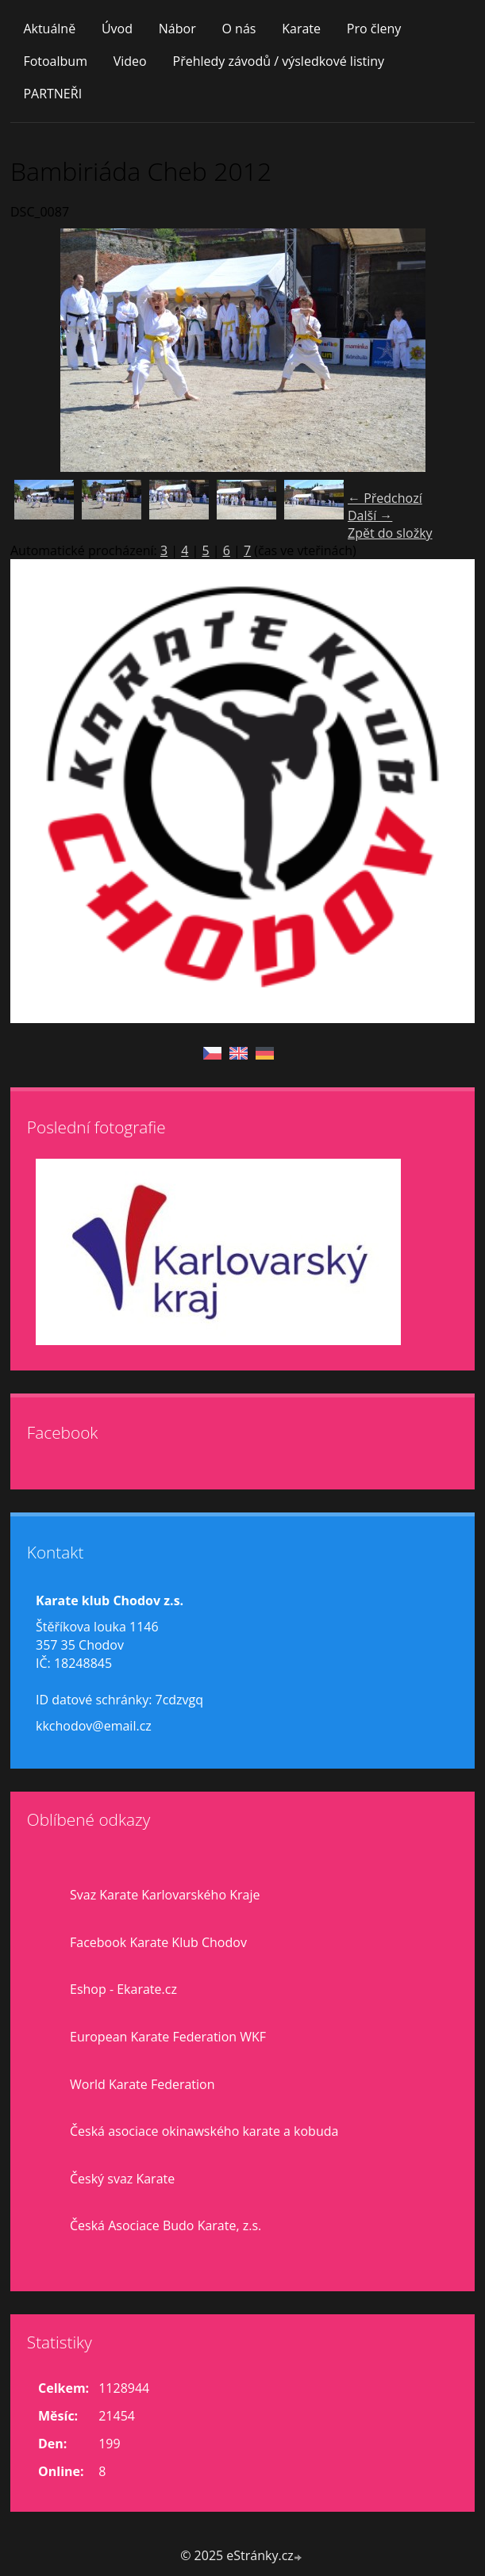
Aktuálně (49, 28)
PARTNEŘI (52, 93)
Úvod (117, 28)
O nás (238, 28)
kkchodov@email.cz (94, 1726)
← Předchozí (385, 498)
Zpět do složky (390, 533)
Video (130, 61)
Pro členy (374, 28)
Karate (301, 28)
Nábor (177, 28)
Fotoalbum (55, 61)
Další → (370, 515)
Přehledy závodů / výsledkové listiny (279, 61)
